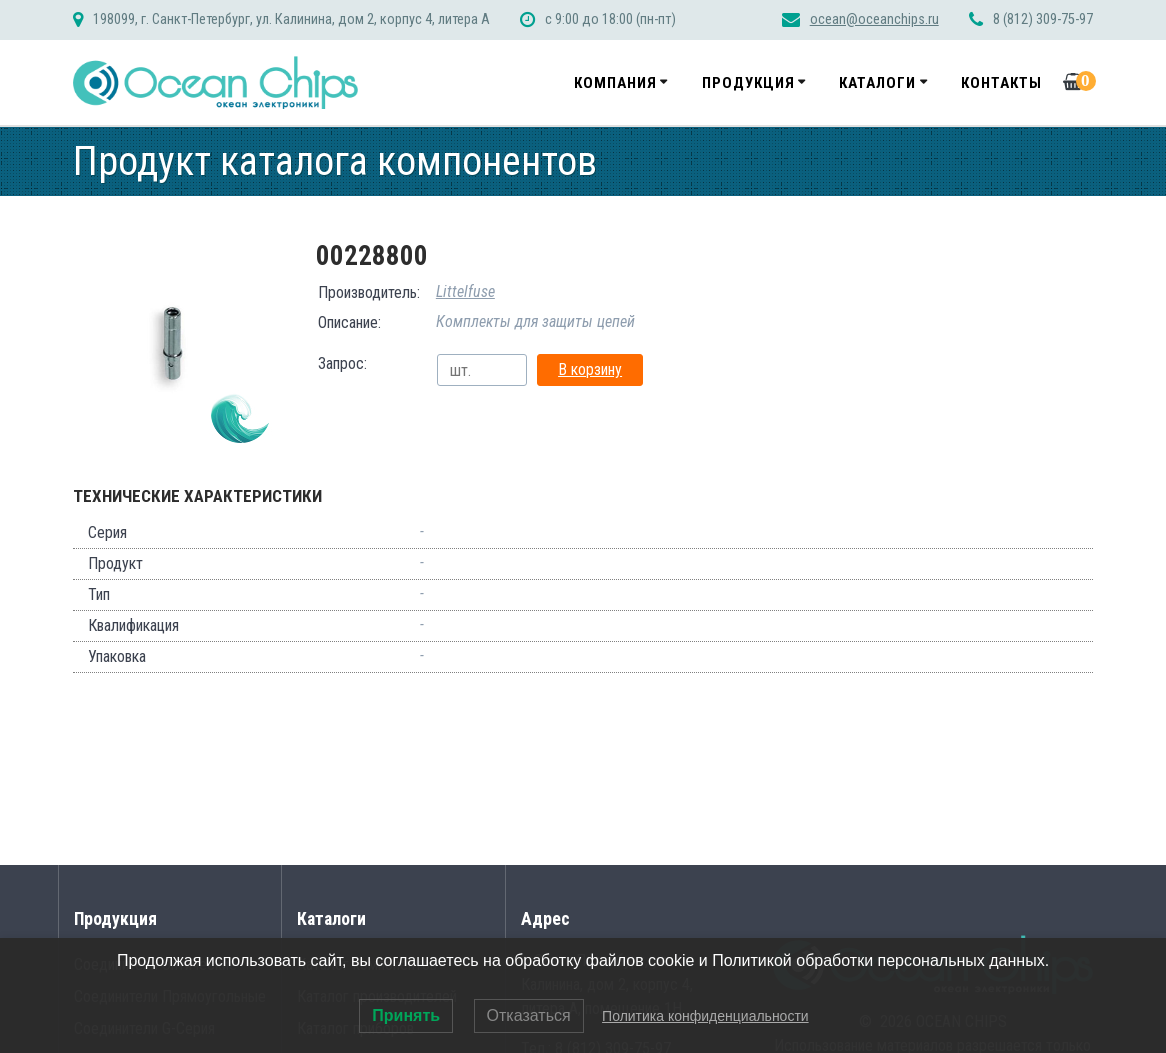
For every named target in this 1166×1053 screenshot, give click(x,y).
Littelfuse (465, 291)
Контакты (1001, 83)
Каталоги (877, 83)
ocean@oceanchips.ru (874, 19)
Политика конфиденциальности (705, 1016)
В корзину (590, 369)
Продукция (748, 83)
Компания (615, 83)
